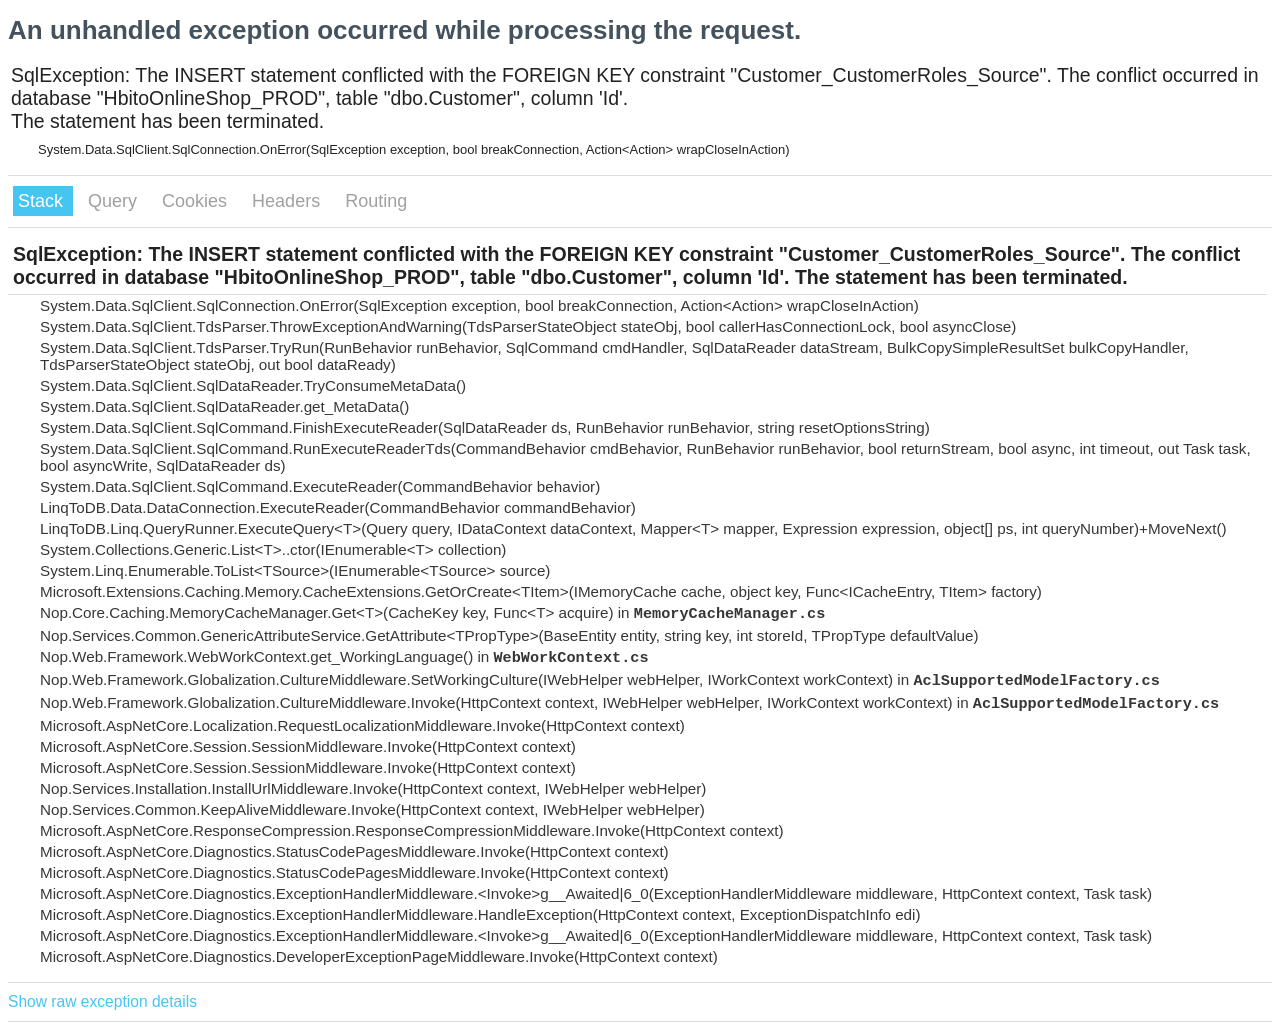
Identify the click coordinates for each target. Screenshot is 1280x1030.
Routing (376, 201)
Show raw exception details (102, 1001)
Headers (288, 201)
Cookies (197, 201)
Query (115, 201)
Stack (43, 201)
